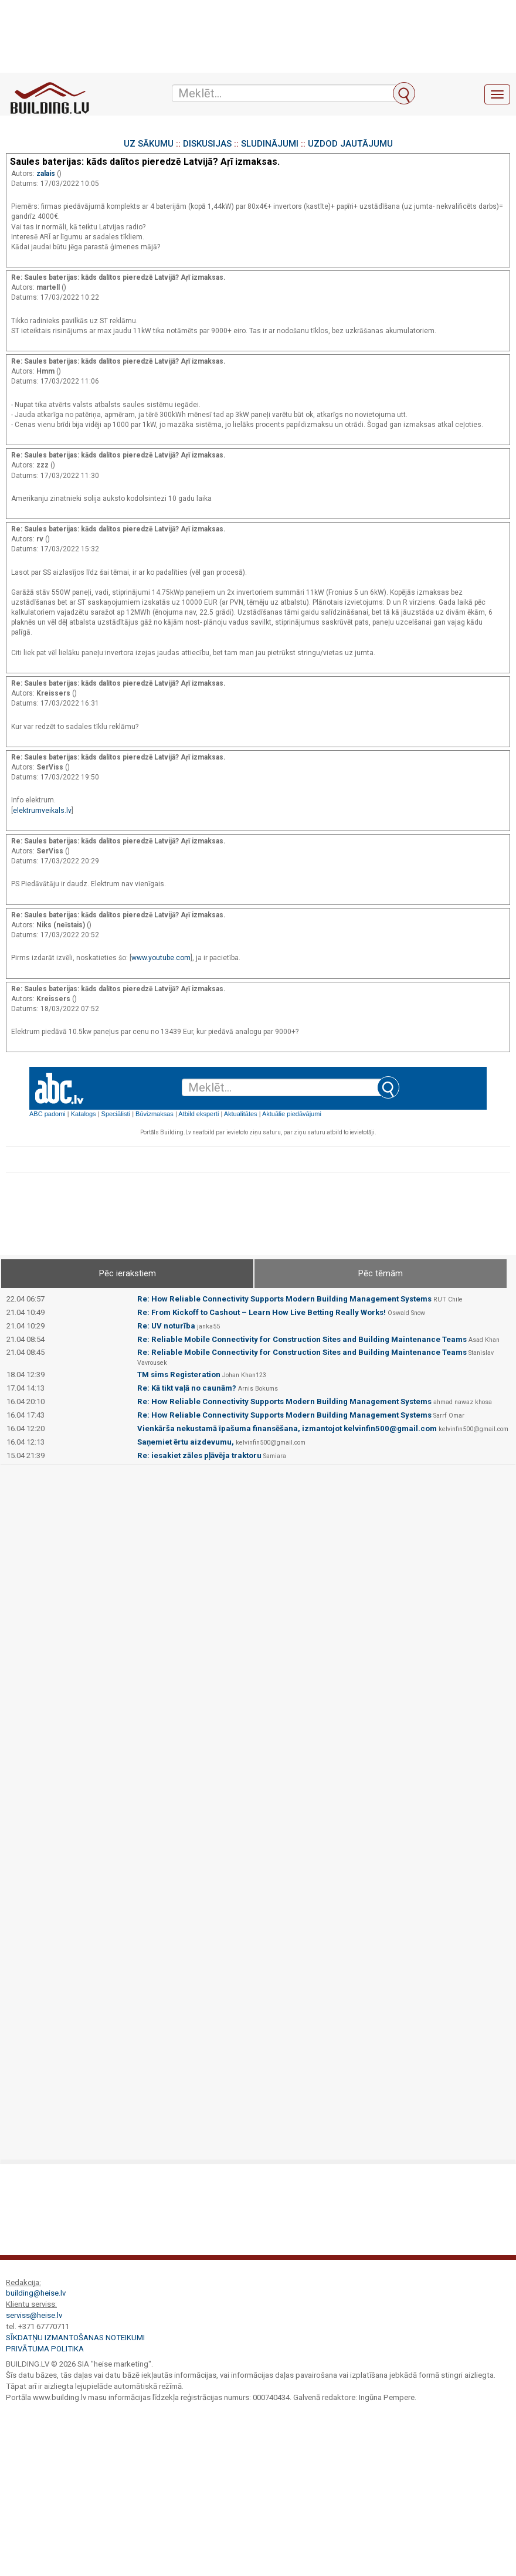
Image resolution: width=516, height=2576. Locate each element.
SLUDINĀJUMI (269, 143)
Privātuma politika (45, 2348)
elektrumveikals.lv (42, 810)
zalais (46, 174)
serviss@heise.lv (34, 2315)
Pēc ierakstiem (127, 1273)
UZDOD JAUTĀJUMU (350, 143)
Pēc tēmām (380, 1273)
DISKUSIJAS (207, 143)
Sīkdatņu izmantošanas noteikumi (75, 2337)
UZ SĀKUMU (149, 143)
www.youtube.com (161, 958)
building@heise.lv (36, 2293)
